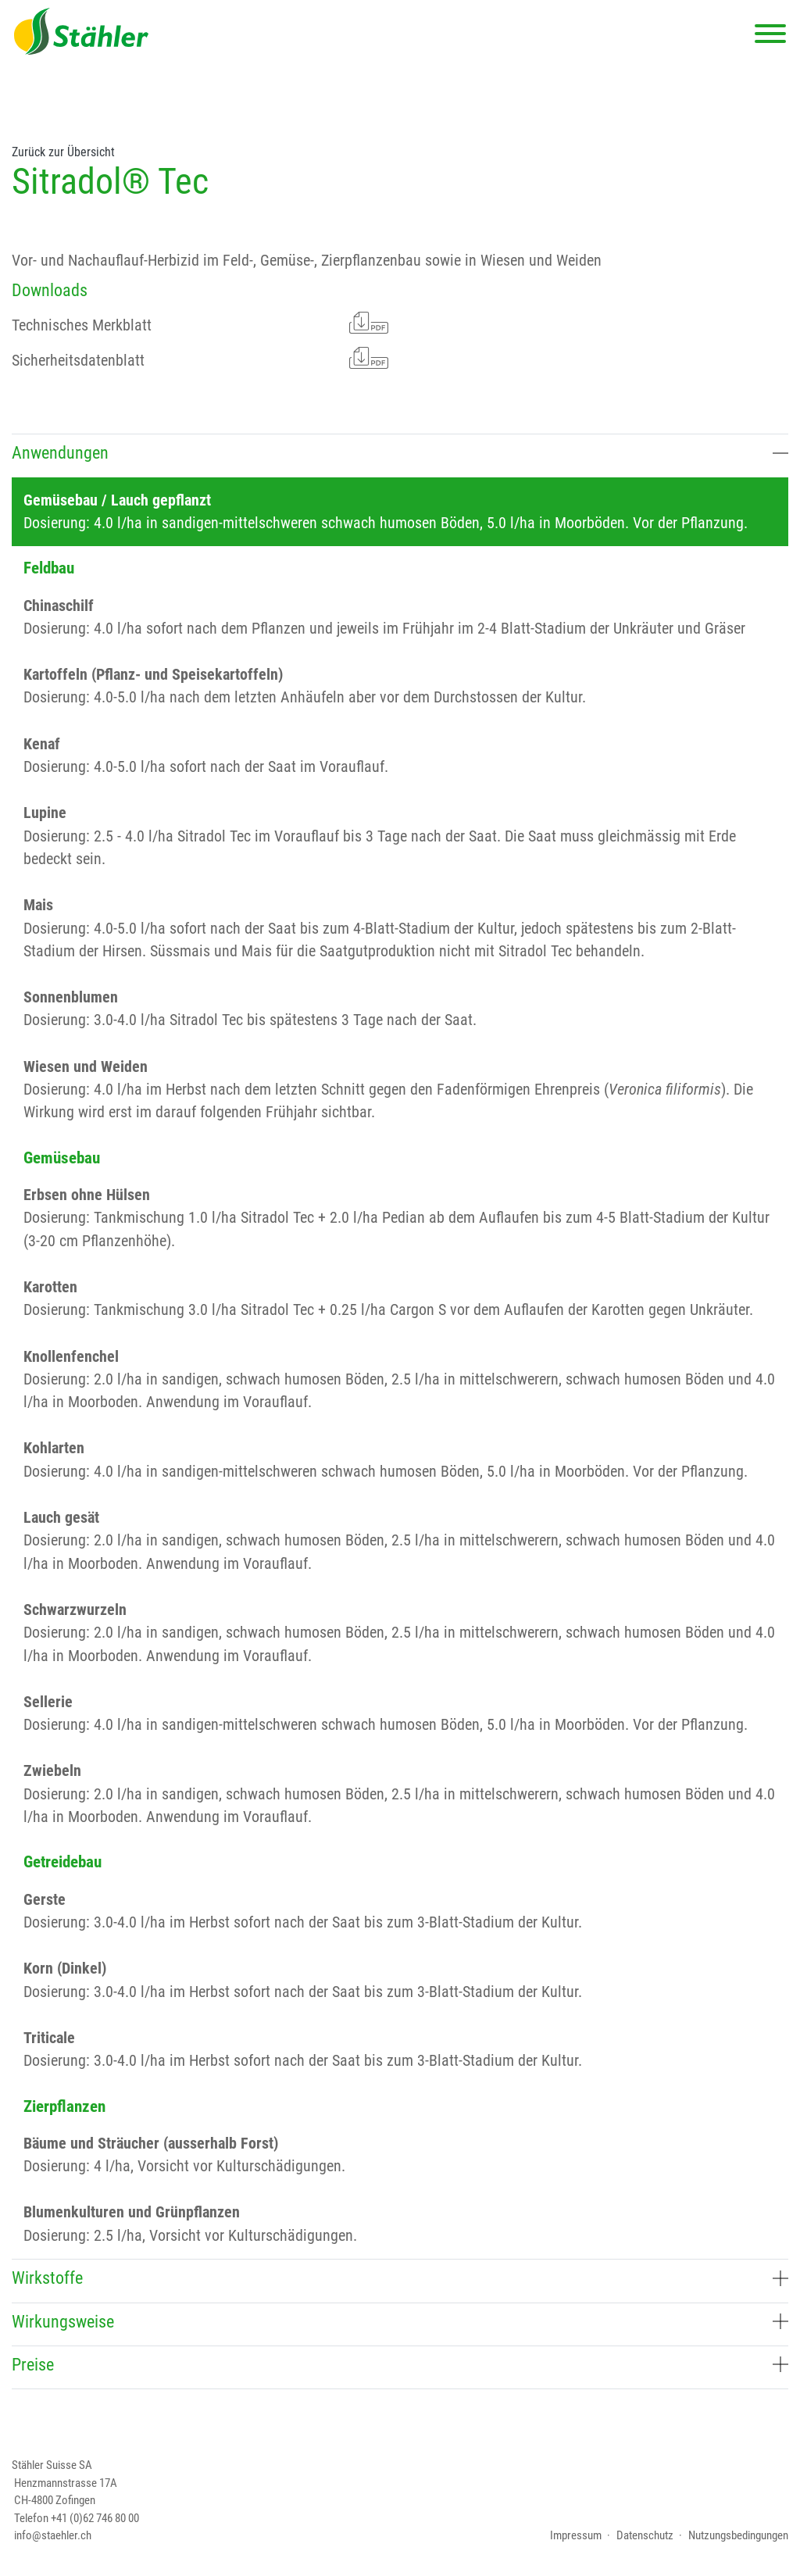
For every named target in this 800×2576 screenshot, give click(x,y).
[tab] (400, 455)
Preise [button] (400, 2364)
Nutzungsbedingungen (738, 2535)
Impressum (576, 2535)
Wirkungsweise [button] (400, 2321)
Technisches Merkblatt (200, 323)
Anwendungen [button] (400, 452)
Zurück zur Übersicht (63, 152)
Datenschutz (644, 2535)
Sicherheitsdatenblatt (200, 358)
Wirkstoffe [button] (400, 2277)
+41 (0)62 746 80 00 (95, 2518)
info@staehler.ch (52, 2535)
